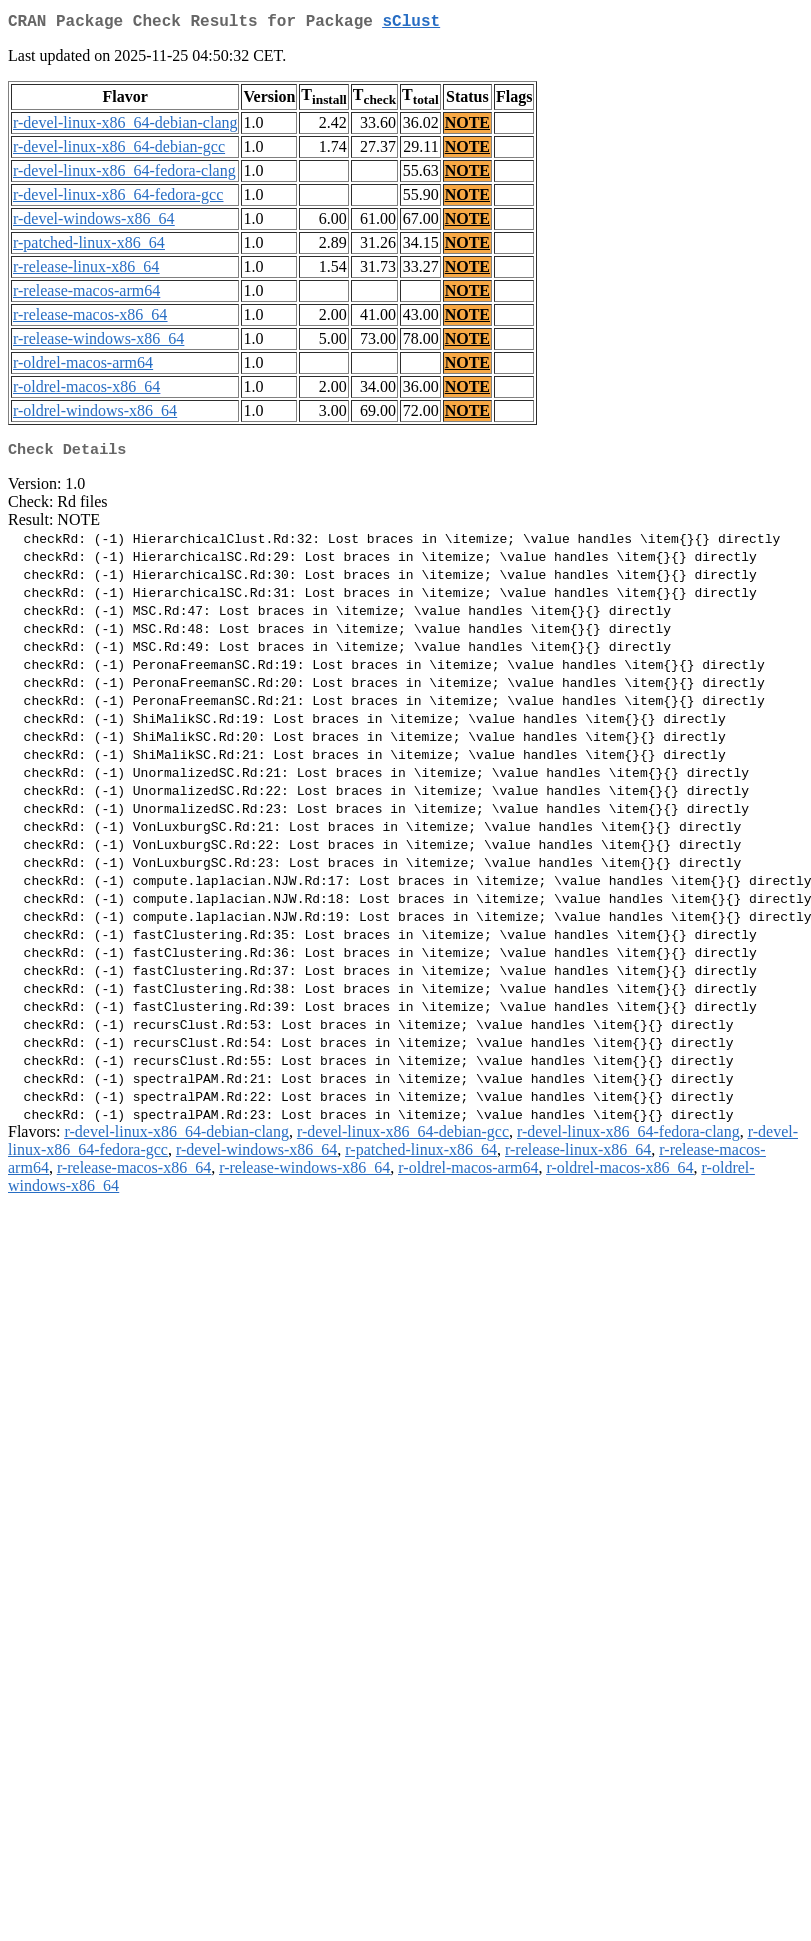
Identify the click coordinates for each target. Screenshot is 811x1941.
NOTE (467, 126)
